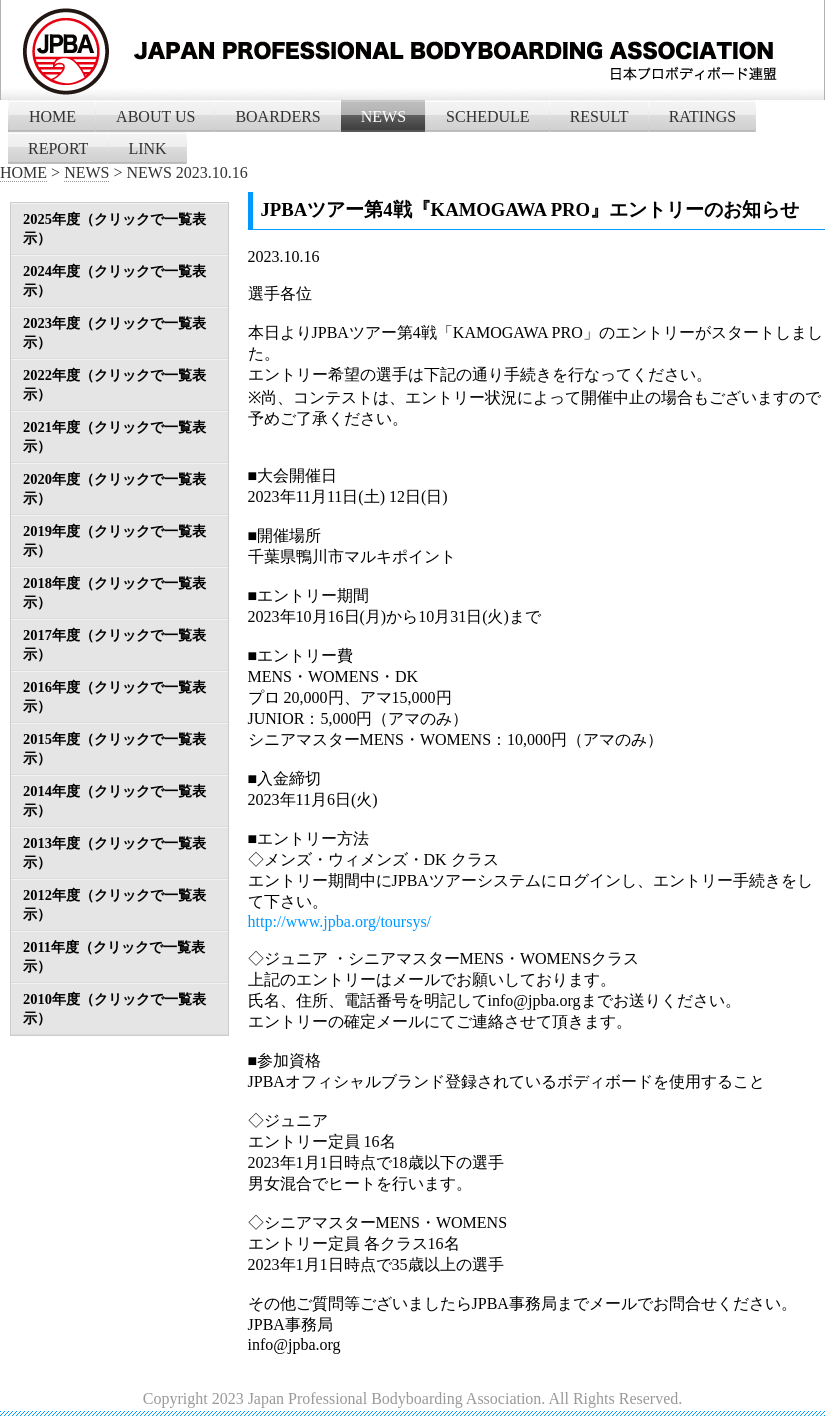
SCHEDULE (488, 116)
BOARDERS (277, 116)
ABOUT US (155, 116)
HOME (52, 116)
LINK (147, 148)
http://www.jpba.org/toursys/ (340, 921)
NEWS (383, 116)
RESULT (599, 116)
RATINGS (703, 116)
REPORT (58, 148)
